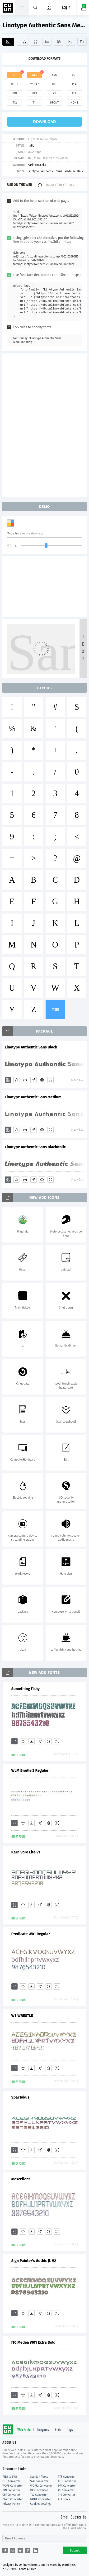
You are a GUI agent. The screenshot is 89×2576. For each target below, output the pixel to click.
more (55, 1009)
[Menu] (49, 7)
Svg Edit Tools (39, 2476)
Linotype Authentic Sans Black (31, 1047)
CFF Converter (11, 2494)
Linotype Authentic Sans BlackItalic (35, 1147)
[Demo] (35, 42)
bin (14, 93)
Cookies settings (40, 2503)
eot (74, 74)
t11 (35, 102)
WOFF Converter (12, 2485)
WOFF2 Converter (41, 2485)
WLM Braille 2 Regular (30, 1770)
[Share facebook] (5, 2550)
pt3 (34, 93)
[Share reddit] (12, 2550)
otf (54, 84)
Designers (43, 2430)
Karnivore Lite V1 (25, 1852)
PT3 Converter (39, 2490)
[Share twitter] (20, 2550)
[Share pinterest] (27, 2550)
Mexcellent (20, 2179)
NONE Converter (40, 2499)
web (34, 74)
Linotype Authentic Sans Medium (33, 1097)
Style (58, 2430)
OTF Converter (11, 2481)
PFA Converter (67, 2485)
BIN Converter (11, 2490)
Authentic (47, 171)
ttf (15, 74)
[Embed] (42, 1080)
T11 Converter (66, 2494)
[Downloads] (25, 1080)
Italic (31, 145)
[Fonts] (82, 42)
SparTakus (20, 2097)
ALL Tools (64, 2499)
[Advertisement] (44, 424)
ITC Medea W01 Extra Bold (33, 2342)
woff (14, 84)
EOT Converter (67, 2481)
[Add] (8, 42)
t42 (15, 102)
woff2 (34, 84)
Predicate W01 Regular (30, 1934)
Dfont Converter (12, 2499)
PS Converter (66, 2490)
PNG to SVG (9, 2476)
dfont (54, 102)
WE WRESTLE (22, 2015)
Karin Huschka (37, 165)
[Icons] (70, 42)
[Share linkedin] (35, 2550)
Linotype (33, 171)
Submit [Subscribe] (75, 2550)
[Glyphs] (47, 42)
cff (74, 93)
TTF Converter (66, 2476)
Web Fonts (24, 2430)
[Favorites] (22, 42)
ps (54, 93)
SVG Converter (39, 2481)
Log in (66, 7)
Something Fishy (25, 1688)
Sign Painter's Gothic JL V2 (33, 2260)
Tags (70, 2430)
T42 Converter (39, 2494)
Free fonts (8, 8)
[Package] (58, 42)
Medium (70, 171)
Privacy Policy (11, 2503)
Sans (59, 171)
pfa (74, 84)
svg (54, 74)
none (74, 102)
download (44, 122)
